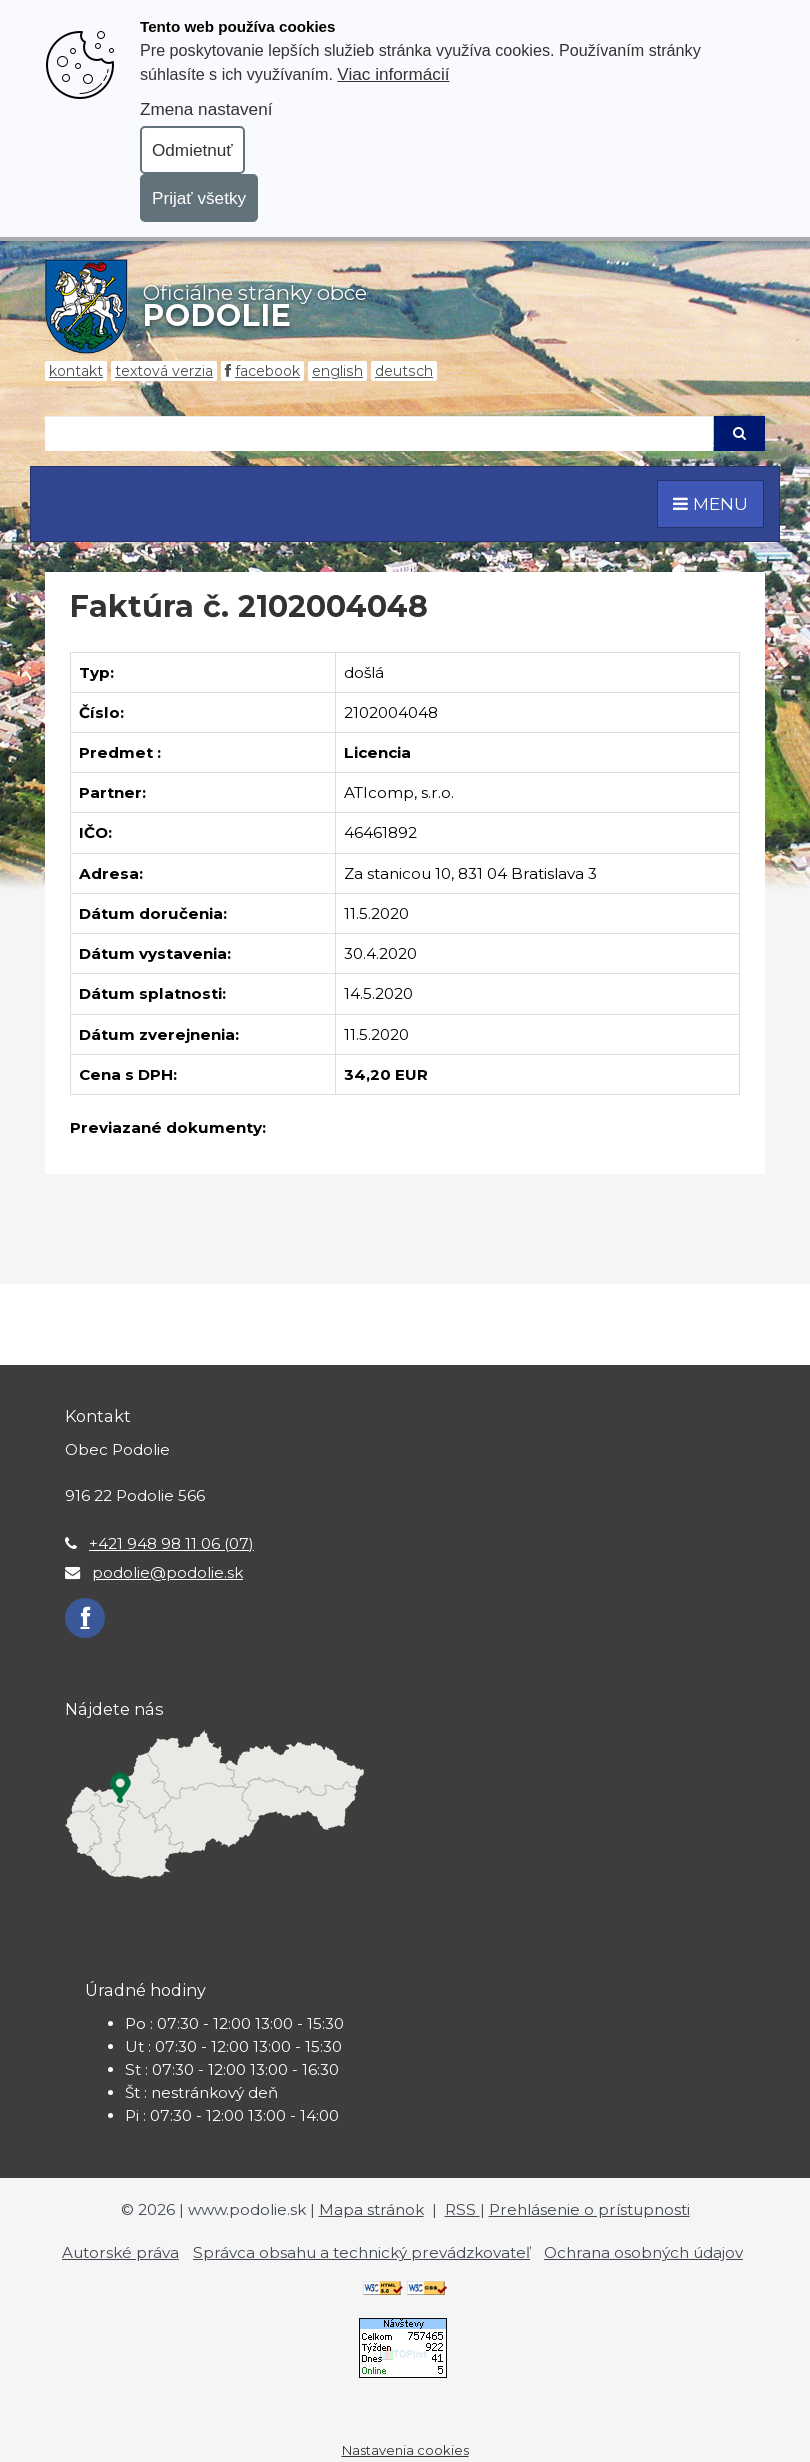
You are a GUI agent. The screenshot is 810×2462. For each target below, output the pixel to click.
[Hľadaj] (379, 433)
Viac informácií (393, 74)
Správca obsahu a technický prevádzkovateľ (361, 2252)
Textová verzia (164, 371)
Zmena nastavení (206, 109)
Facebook (267, 371)
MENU (710, 503)
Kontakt (76, 371)
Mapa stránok (371, 2209)
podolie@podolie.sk (167, 1572)
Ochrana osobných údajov (643, 2252)
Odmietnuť (192, 150)
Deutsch (404, 371)
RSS (462, 2209)
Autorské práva (120, 2252)
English (337, 371)
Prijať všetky (199, 198)
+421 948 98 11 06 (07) (171, 1543)
